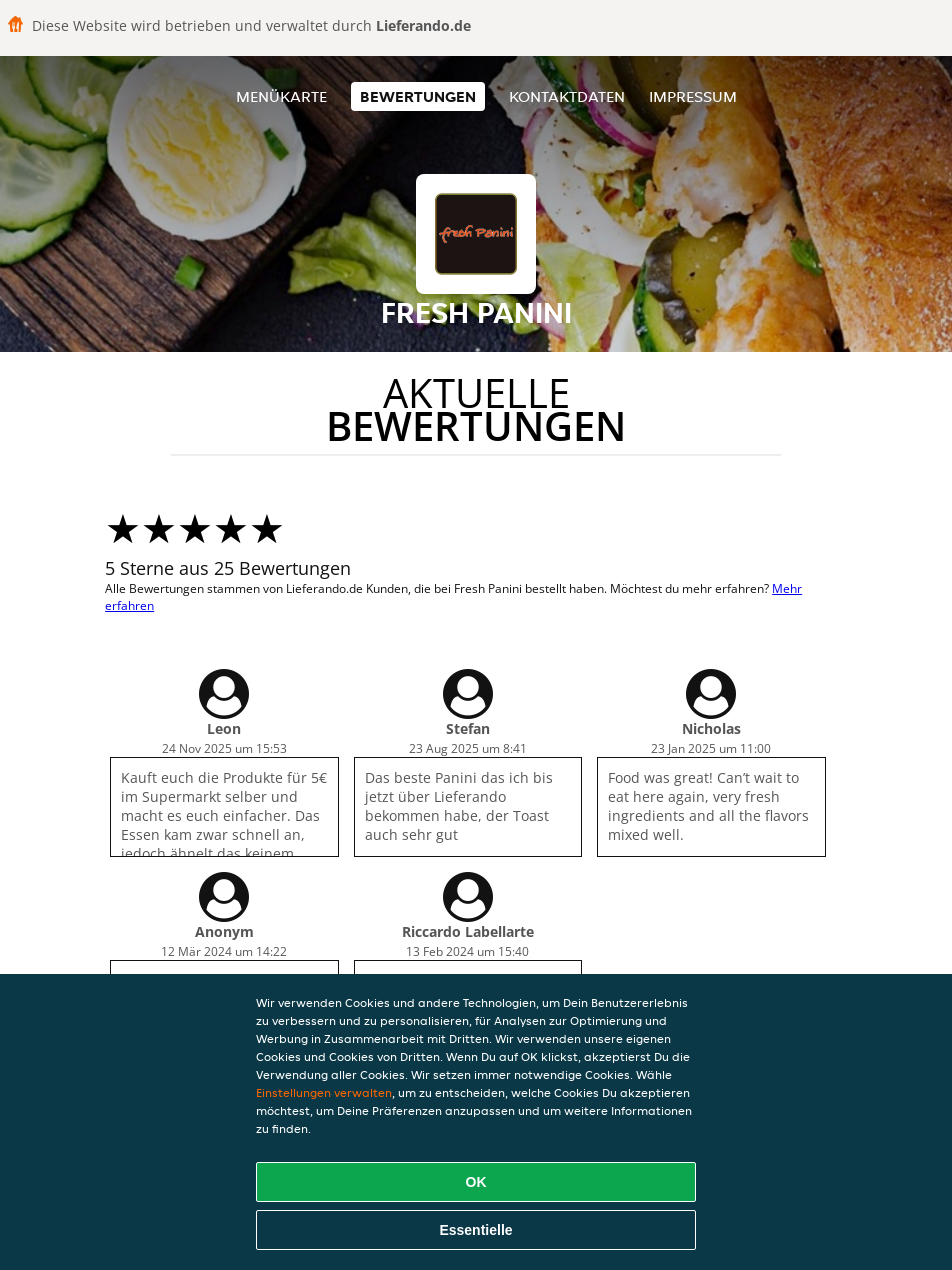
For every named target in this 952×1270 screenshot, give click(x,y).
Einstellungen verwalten (324, 1092)
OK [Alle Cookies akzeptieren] (476, 1182)
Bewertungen (418, 96)
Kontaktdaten (567, 96)
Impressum (693, 96)
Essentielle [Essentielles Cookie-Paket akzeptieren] (475, 1230)
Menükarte (281, 96)
